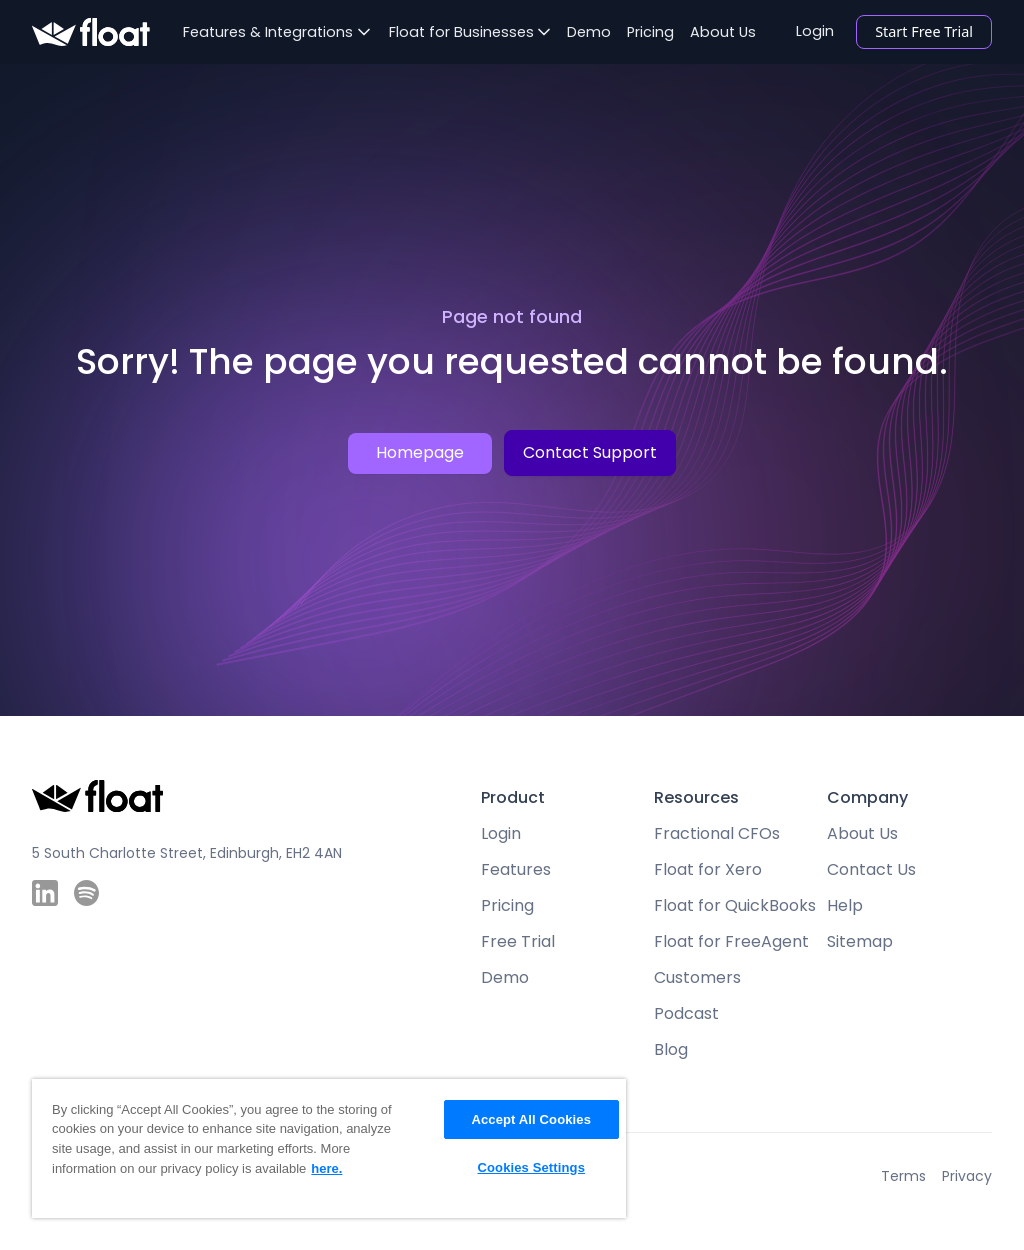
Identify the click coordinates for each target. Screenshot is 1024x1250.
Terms (903, 1176)
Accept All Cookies (531, 1119)
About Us (723, 32)
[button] (276, 32)
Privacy (967, 1176)
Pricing (650, 32)
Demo (589, 32)
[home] (91, 32)
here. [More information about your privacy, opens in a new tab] (326, 1168)
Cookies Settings (531, 1167)
